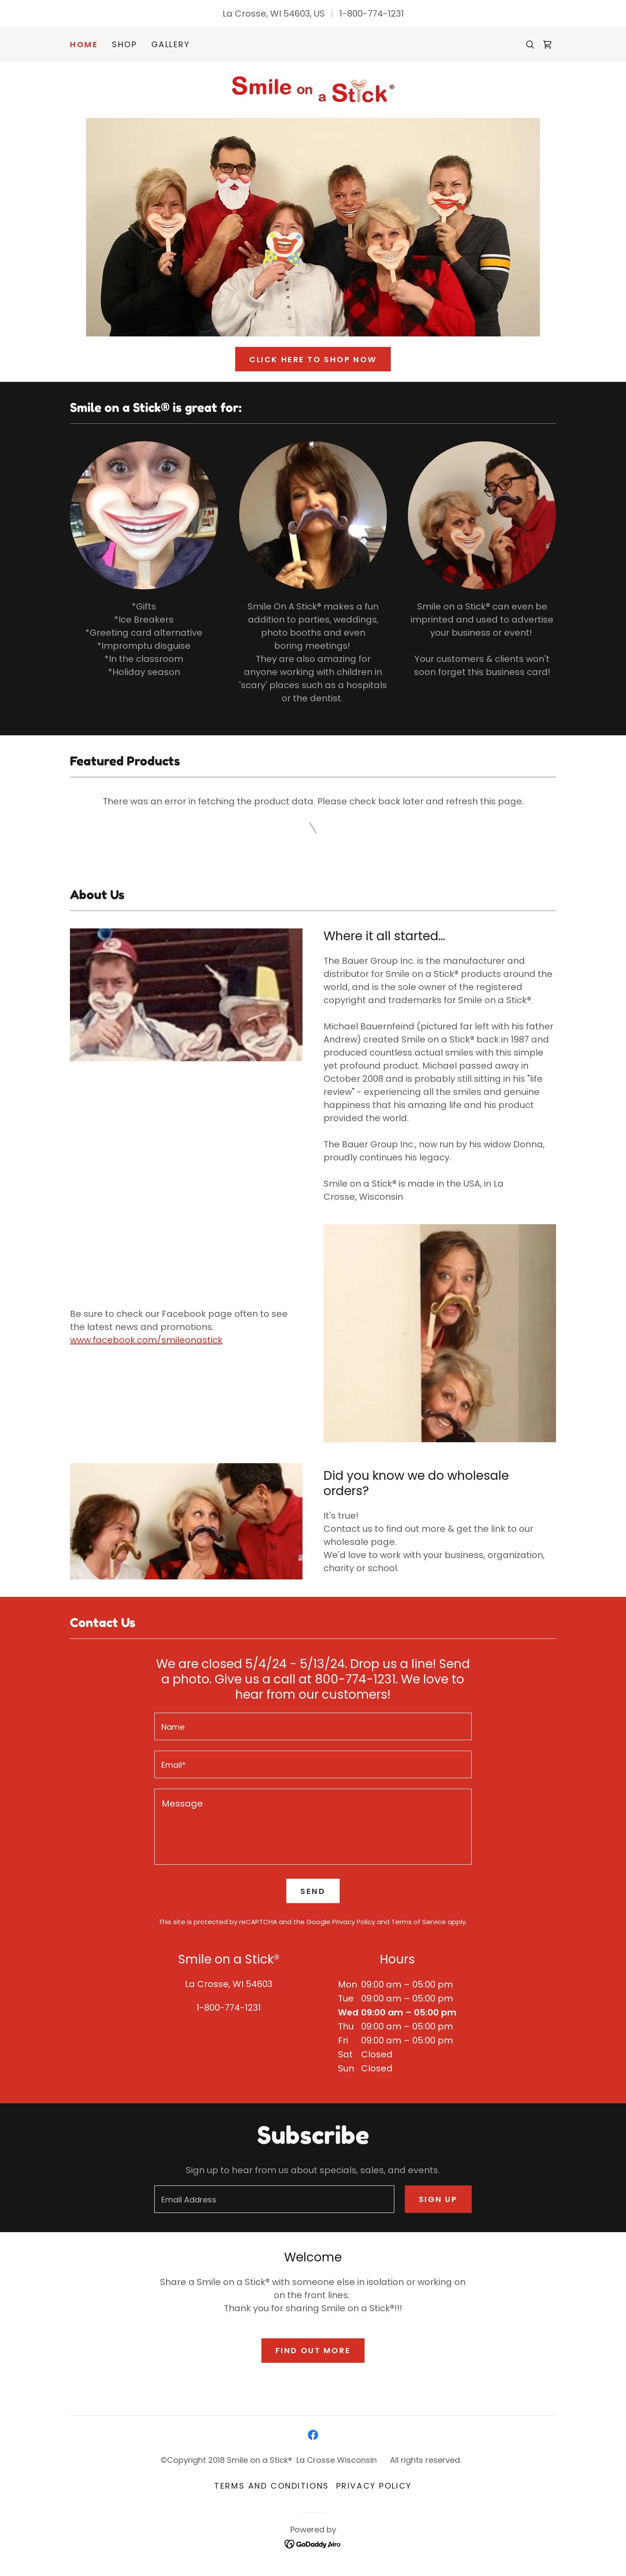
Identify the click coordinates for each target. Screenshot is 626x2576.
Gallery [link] (170, 44)
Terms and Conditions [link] (271, 2485)
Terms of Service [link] (418, 1921)
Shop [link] (124, 44)
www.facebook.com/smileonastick (146, 1340)
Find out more (313, 2350)
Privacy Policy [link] (353, 1921)
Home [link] (84, 44)
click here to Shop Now (313, 359)
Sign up (438, 2199)
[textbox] (312, 1726)
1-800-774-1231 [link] (371, 13)
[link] (547, 44)
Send (312, 1891)
